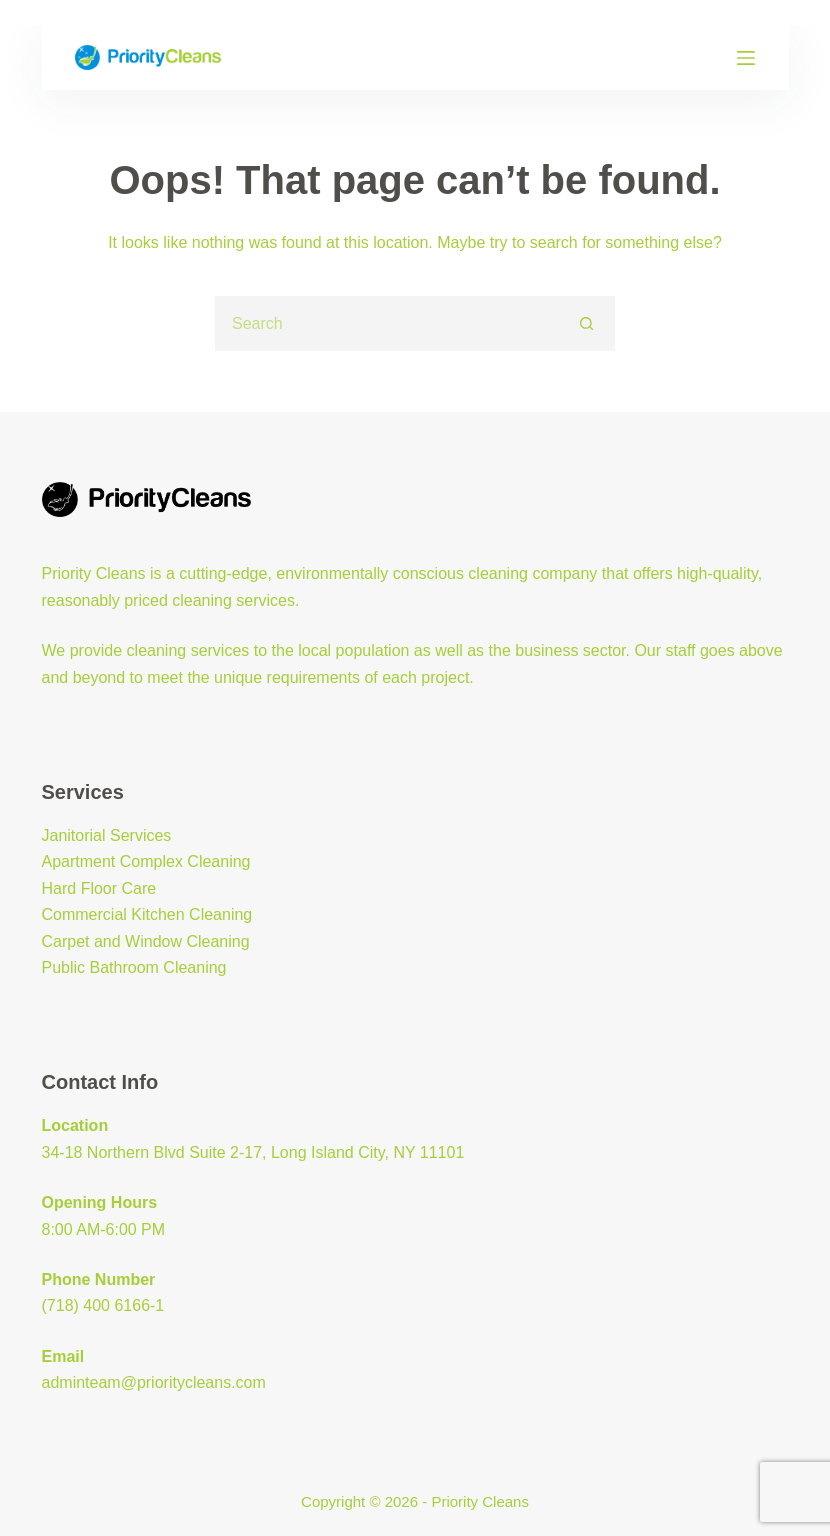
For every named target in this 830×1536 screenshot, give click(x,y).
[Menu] (746, 58)
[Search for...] (387, 323)
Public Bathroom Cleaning (134, 967)
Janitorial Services (107, 835)
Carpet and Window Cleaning (146, 941)
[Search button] (587, 323)
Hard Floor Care (99, 888)
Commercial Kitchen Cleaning (147, 914)
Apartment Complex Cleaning (146, 861)
